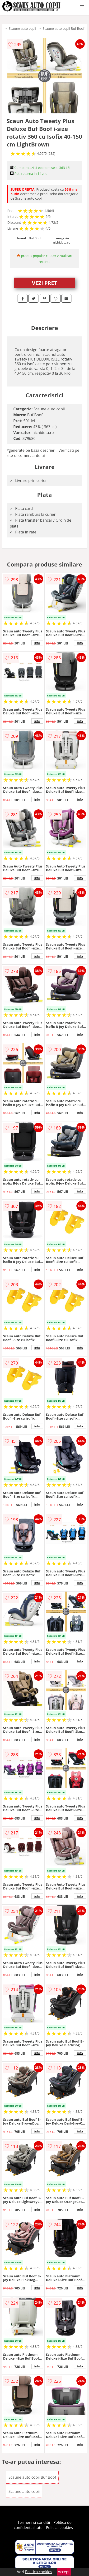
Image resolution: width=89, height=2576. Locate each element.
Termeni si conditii (34, 2522)
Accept (64, 2571)
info (37, 643)
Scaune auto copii (22, 28)
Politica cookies (59, 2527)
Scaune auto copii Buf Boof (63, 28)
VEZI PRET (44, 282)
